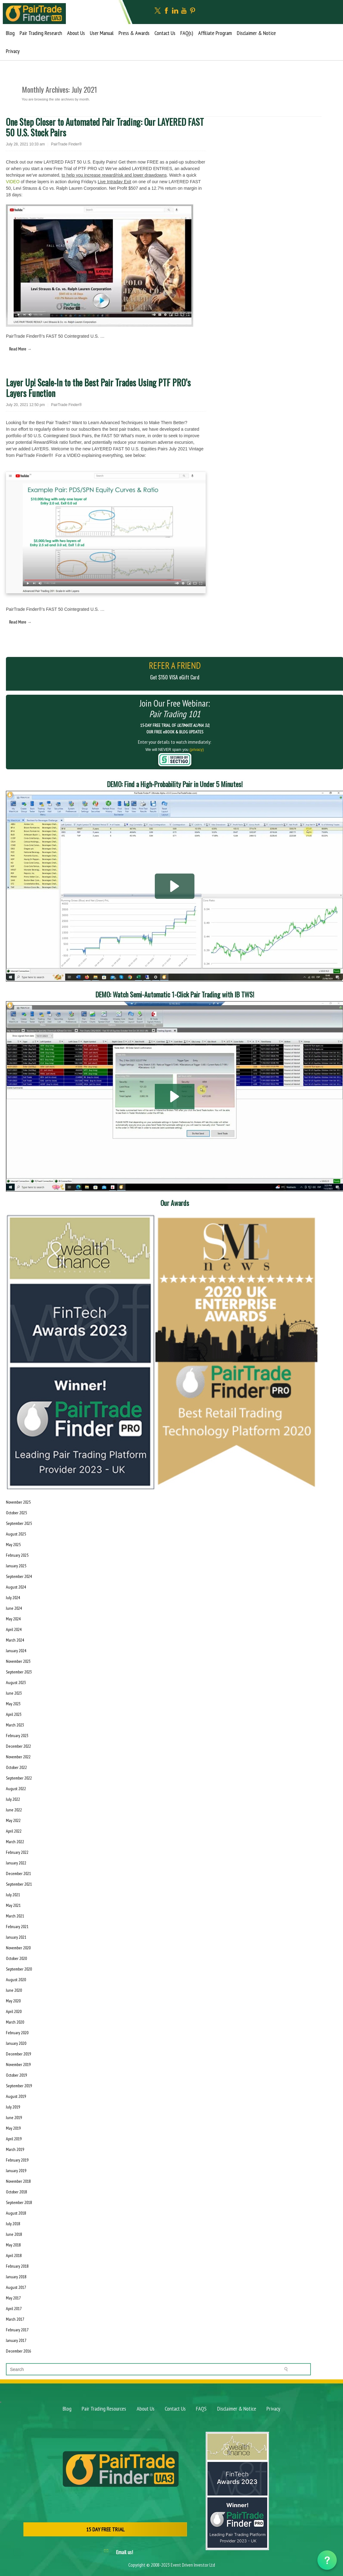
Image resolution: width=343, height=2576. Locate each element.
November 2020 (18, 1948)
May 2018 (13, 2245)
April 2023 (14, 1714)
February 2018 (17, 2266)
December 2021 (18, 1873)
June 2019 (14, 2117)
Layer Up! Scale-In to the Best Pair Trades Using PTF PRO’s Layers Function (98, 387)
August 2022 (16, 1788)
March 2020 (15, 2022)
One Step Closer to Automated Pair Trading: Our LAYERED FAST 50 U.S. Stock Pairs (105, 127)
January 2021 (16, 1937)
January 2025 (16, 1566)
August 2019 (16, 2096)
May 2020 (13, 2001)
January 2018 (16, 2277)
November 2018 (18, 2181)
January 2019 (16, 2170)
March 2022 (15, 1841)
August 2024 (16, 1587)
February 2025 (17, 1555)
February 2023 (17, 1735)
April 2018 (14, 2255)
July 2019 (13, 2107)
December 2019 (18, 2054)
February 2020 (17, 2032)
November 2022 (18, 1757)
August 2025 (16, 1534)
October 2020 (16, 1958)
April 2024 (14, 1629)
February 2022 (17, 1852)
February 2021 (17, 1926)
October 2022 (16, 1767)
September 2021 (19, 1884)
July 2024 (13, 1597)
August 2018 (16, 2213)
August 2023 (16, 1682)
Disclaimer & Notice (256, 33)
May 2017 (13, 2298)
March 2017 (15, 2319)
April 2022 (14, 1831)
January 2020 (16, 2043)
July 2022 (13, 1799)
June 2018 (14, 2234)
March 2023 (15, 1725)
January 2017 (16, 2340)
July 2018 (13, 2223)
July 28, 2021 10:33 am (25, 144)
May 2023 (13, 1704)
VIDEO (13, 181)
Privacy (13, 51)
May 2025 (13, 1544)
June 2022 (14, 1810)
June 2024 (14, 1608)
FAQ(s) (186, 33)
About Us (76, 33)
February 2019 (17, 2160)
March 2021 (15, 1916)
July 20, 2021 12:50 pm (25, 405)
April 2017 (14, 2308)
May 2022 (13, 1820)
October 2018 (16, 2192)
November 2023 (18, 1661)
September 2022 (19, 1778)
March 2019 (15, 2149)
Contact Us (164, 33)
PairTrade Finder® (66, 144)
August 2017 (16, 2287)
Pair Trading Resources (104, 2408)
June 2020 (14, 1990)
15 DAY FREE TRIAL (105, 2529)
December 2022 (18, 1746)
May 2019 (13, 2128)
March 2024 (15, 1640)
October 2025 (16, 1513)
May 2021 (13, 1905)
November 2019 (18, 2064)
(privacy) (196, 749)
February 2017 (17, 2330)
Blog (10, 33)
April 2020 (14, 2011)
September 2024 (19, 1576)
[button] (174, 886)
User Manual (102, 33)
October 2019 (16, 2075)
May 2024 (13, 1619)
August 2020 (16, 1979)
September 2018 (19, 2202)
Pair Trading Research (41, 33)
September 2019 (19, 2086)
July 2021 (13, 1895)
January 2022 (16, 1863)
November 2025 (18, 1502)
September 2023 (19, 1672)
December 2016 (18, 2351)
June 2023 (14, 1693)
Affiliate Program (215, 33)
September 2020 (19, 1969)
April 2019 (14, 2139)
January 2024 (16, 1650)
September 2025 (19, 1523)
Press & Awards (134, 33)
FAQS (201, 2408)
